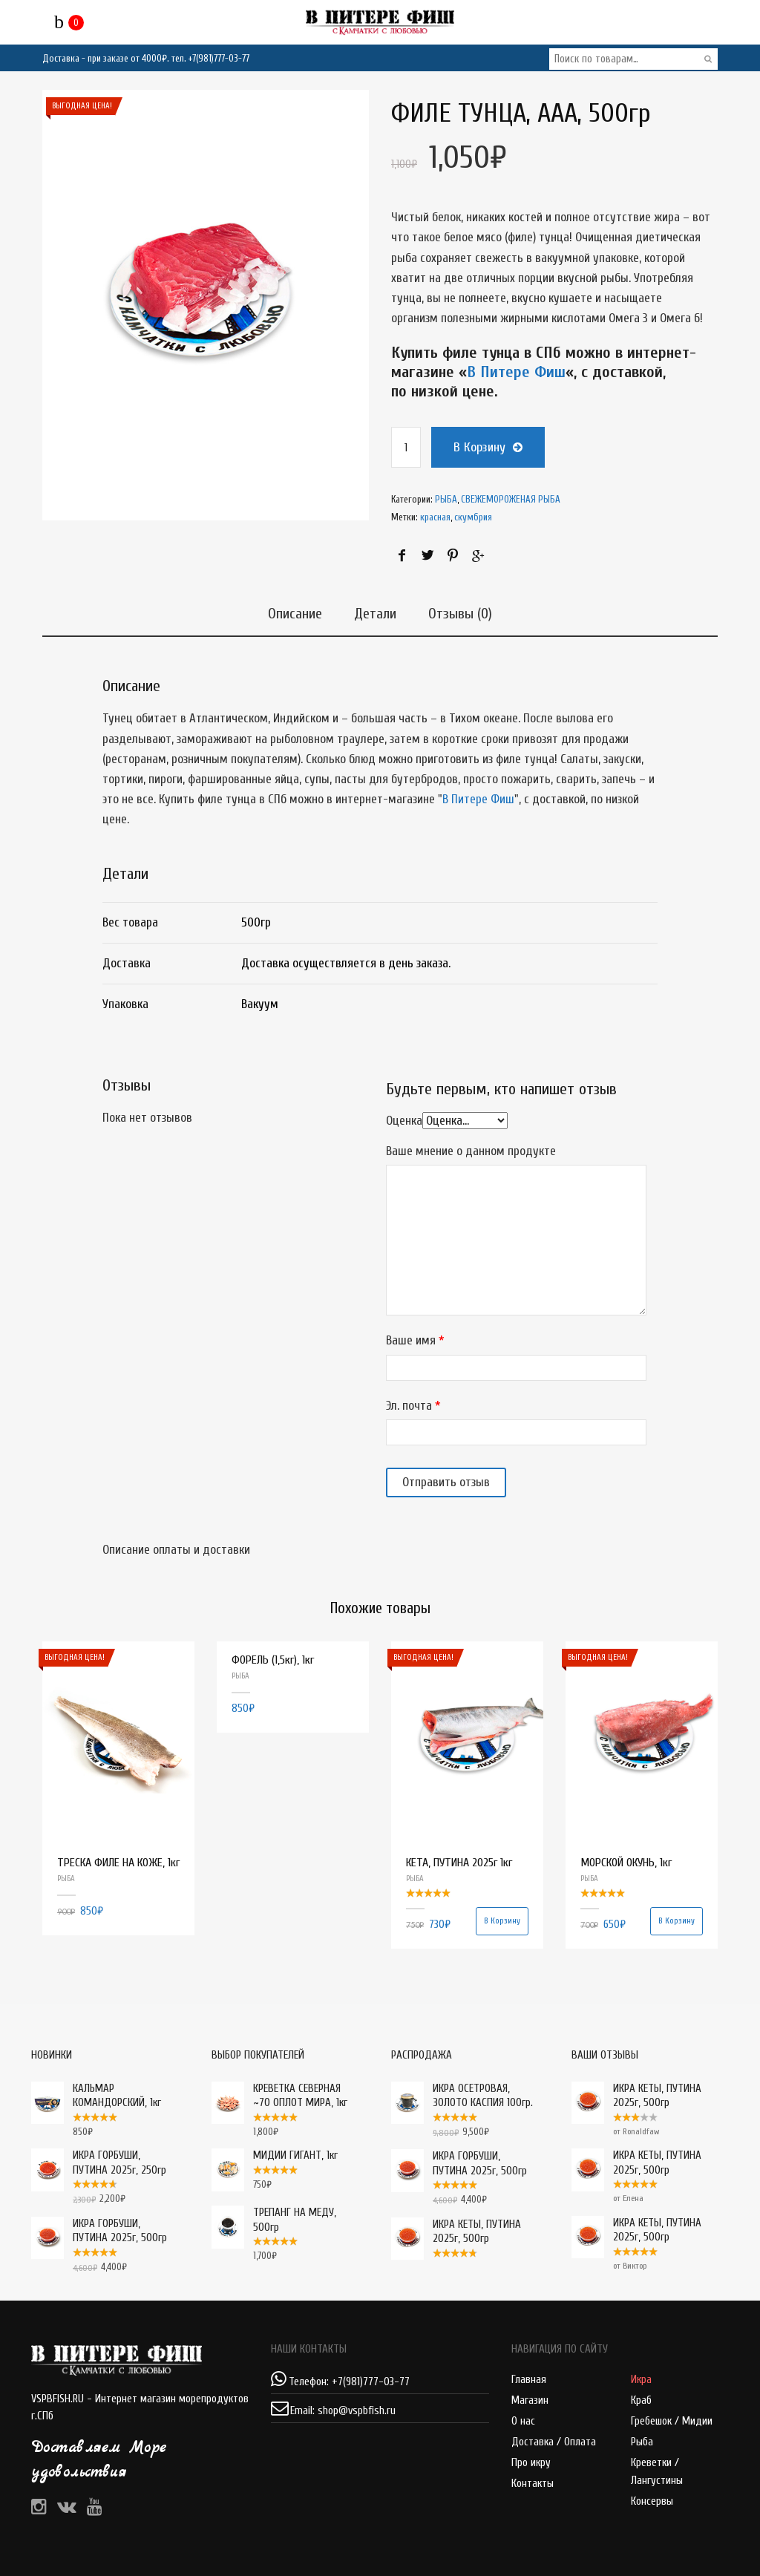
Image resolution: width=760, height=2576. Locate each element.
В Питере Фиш (516, 372)
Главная (528, 2379)
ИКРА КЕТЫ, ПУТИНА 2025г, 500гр (636, 2096)
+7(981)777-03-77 (219, 58)
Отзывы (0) (464, 611)
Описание (291, 611)
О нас (523, 2421)
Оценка (404, 1121)
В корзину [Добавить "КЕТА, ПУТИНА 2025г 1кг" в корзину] (502, 1921)
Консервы (652, 2501)
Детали (375, 611)
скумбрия (473, 517)
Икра (641, 2379)
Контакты (532, 2483)
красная (435, 517)
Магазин (529, 2400)
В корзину (479, 447)
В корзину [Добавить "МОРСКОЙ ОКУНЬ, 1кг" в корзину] (676, 1921)
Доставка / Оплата (553, 2442)
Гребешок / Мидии (671, 2421)
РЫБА (446, 499)
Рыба (642, 2442)
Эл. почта (409, 1405)
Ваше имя (411, 1340)
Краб (641, 2400)
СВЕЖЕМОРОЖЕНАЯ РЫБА (510, 499)
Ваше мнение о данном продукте (471, 1151)
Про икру (531, 2462)
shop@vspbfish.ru (357, 2411)
